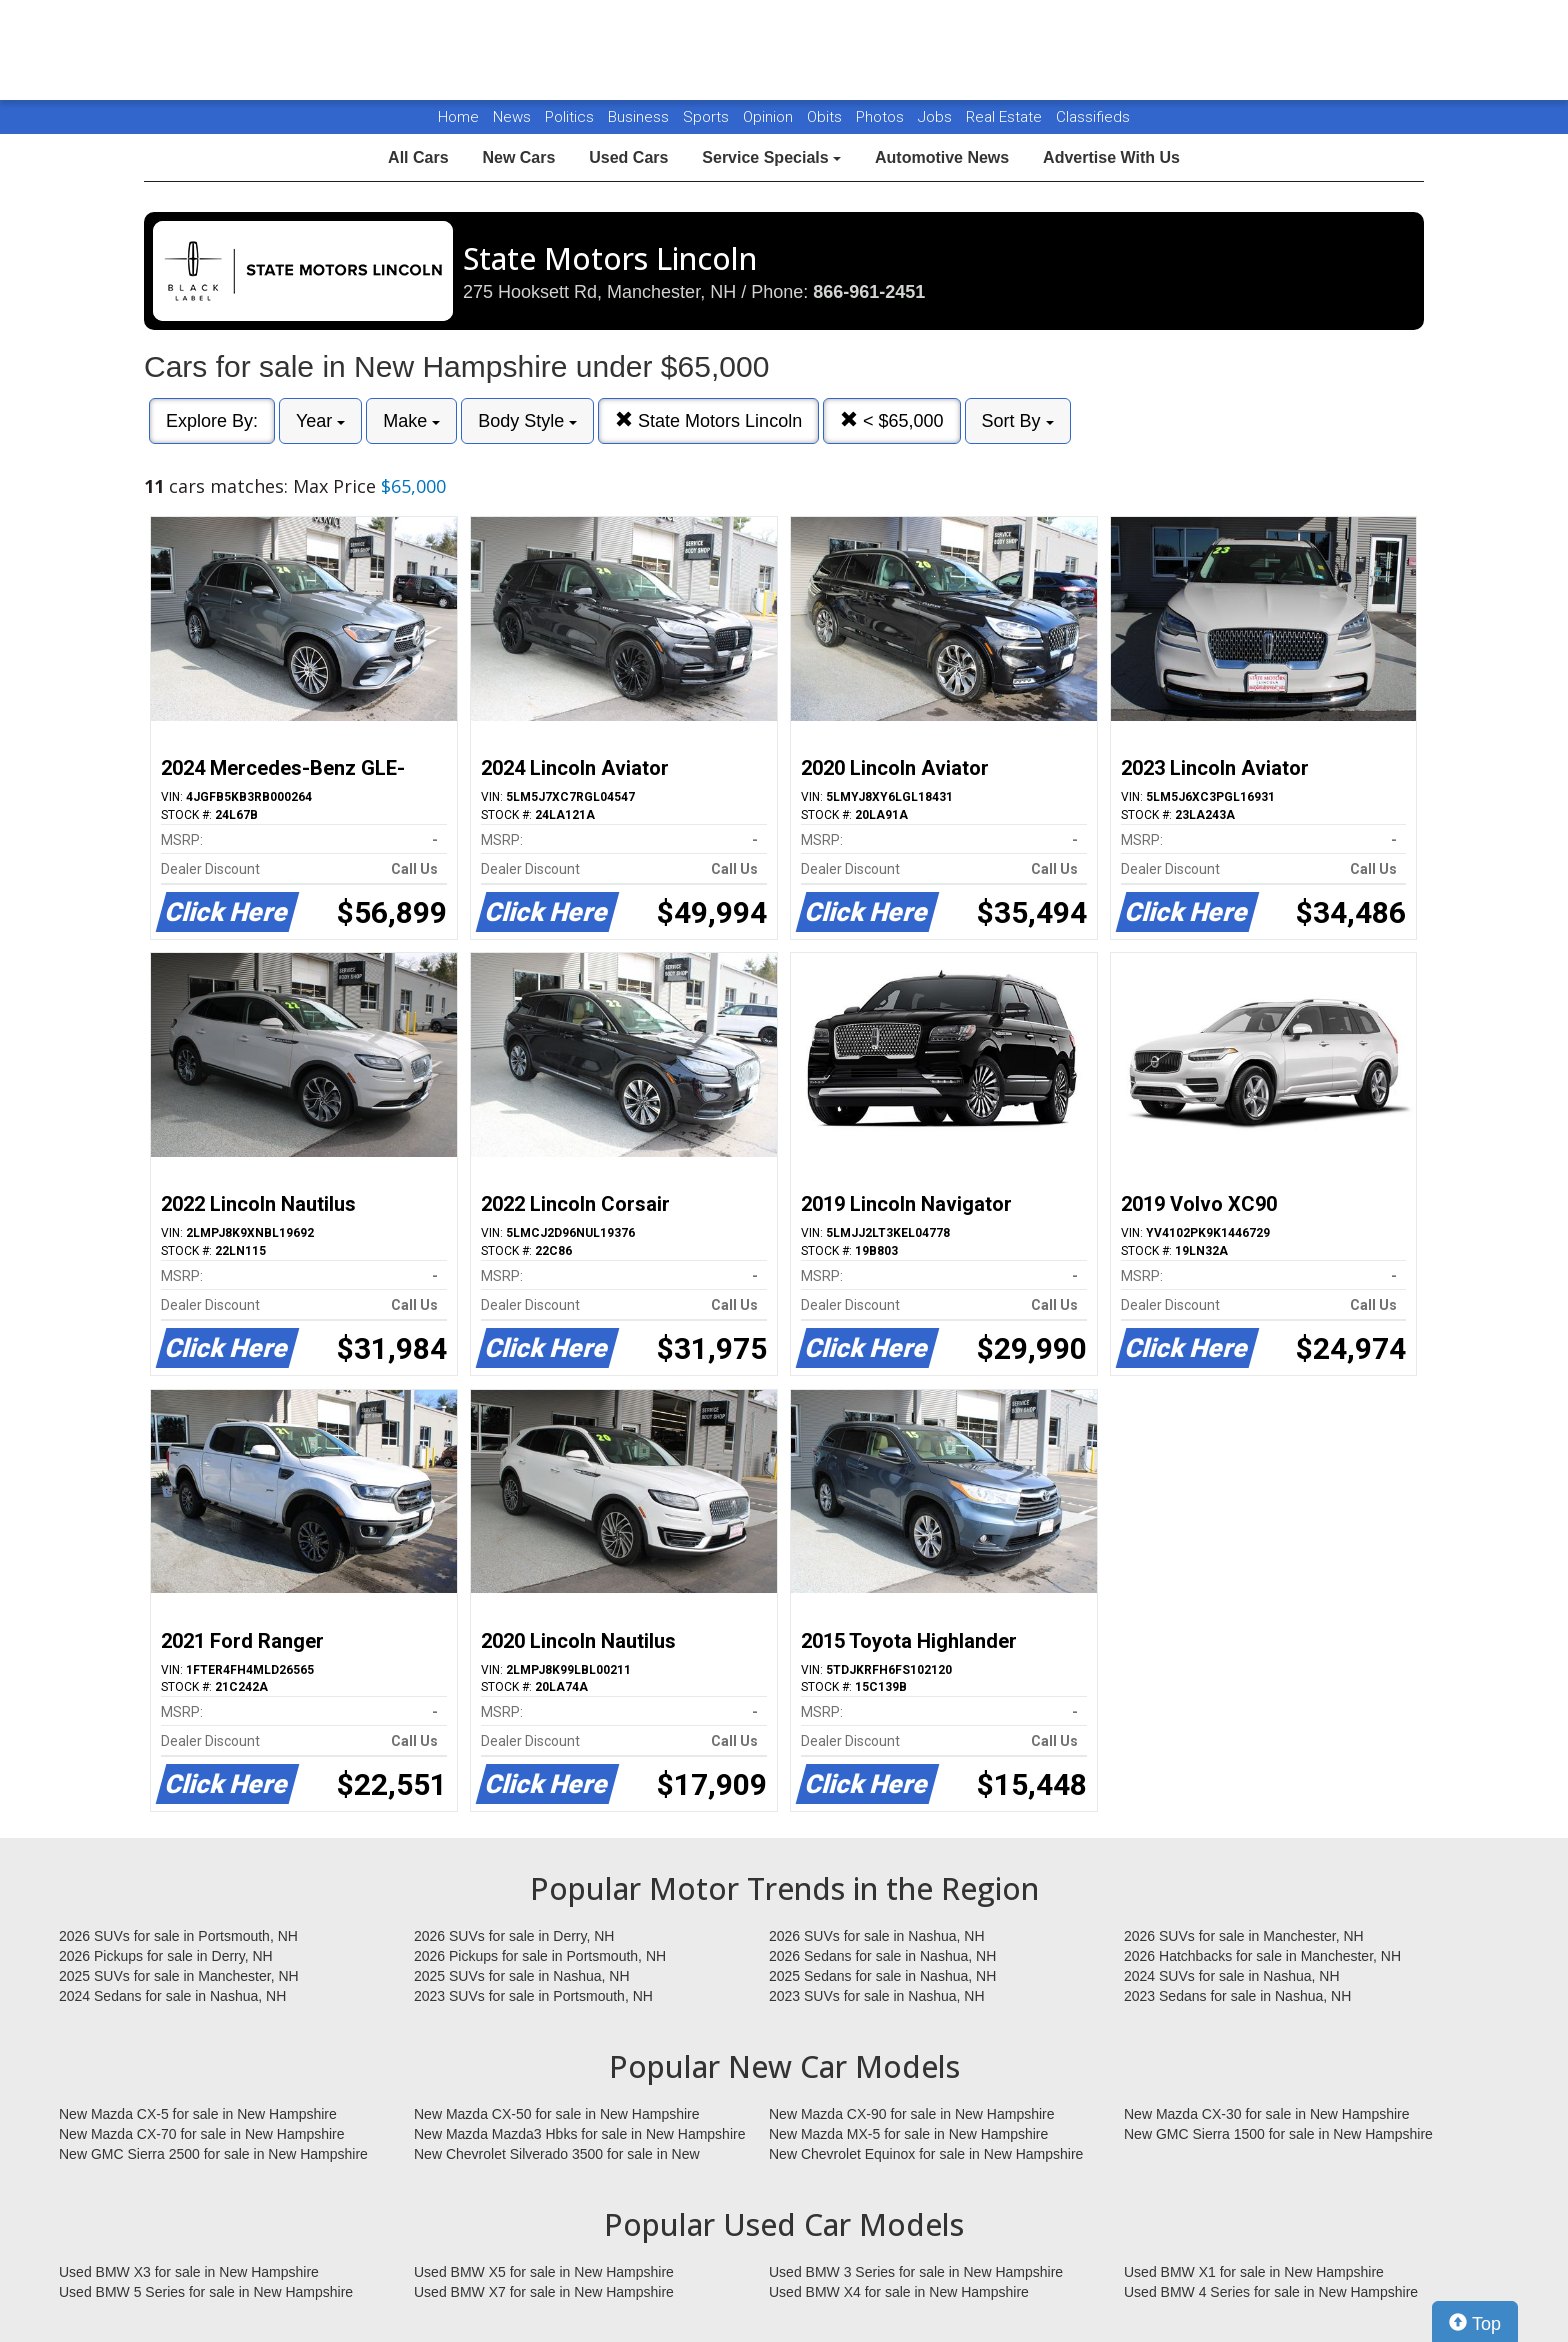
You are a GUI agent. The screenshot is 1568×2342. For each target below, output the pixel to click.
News (512, 117)
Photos (882, 117)
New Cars (518, 157)
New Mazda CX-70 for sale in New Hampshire (202, 2134)
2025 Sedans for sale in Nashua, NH (882, 1976)
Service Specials (771, 157)
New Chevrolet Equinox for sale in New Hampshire (926, 2154)
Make (411, 421)
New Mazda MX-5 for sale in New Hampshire (908, 2134)
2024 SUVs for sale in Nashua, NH (1232, 1976)
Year (320, 421)
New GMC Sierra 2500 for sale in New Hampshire (213, 2154)
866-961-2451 (869, 292)
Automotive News (942, 157)
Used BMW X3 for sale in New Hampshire (189, 2272)
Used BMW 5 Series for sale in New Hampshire (206, 2292)
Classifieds (1093, 117)
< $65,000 (892, 420)
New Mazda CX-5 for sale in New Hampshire (198, 2114)
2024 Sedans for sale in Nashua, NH (172, 1996)
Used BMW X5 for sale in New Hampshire (544, 2272)
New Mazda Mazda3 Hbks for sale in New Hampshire (579, 2134)
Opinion (770, 117)
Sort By (1018, 421)
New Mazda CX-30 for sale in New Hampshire (1267, 2114)
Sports (708, 117)
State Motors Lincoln (708, 420)
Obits (826, 117)
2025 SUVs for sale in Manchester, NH (179, 1976)
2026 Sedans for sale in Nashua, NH (882, 1956)
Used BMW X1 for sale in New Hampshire (1254, 2272)
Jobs (937, 117)
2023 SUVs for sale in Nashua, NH (877, 1996)
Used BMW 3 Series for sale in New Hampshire (916, 2272)
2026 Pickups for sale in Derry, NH (166, 1956)
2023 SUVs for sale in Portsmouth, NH (533, 1996)
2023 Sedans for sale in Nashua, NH (1237, 1996)
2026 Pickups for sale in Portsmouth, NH (540, 1956)
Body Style (527, 421)
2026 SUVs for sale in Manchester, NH (1244, 1936)
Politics (569, 117)
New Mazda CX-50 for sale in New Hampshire (557, 2114)
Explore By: (212, 421)
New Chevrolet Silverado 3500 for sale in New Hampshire (557, 2155)
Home (458, 117)
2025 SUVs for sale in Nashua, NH (522, 1976)
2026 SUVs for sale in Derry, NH (514, 1936)
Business (640, 117)
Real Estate (1006, 117)
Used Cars (628, 157)
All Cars (418, 157)
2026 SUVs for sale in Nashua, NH (877, 1936)
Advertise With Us (1111, 157)
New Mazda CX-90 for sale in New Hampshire (912, 2114)
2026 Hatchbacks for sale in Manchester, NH (1262, 1956)
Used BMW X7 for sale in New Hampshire (544, 2292)
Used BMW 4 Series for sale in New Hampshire (1271, 2292)
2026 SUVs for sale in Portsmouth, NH (178, 1936)
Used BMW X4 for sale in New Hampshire (899, 2292)
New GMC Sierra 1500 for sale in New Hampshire (1278, 2134)
